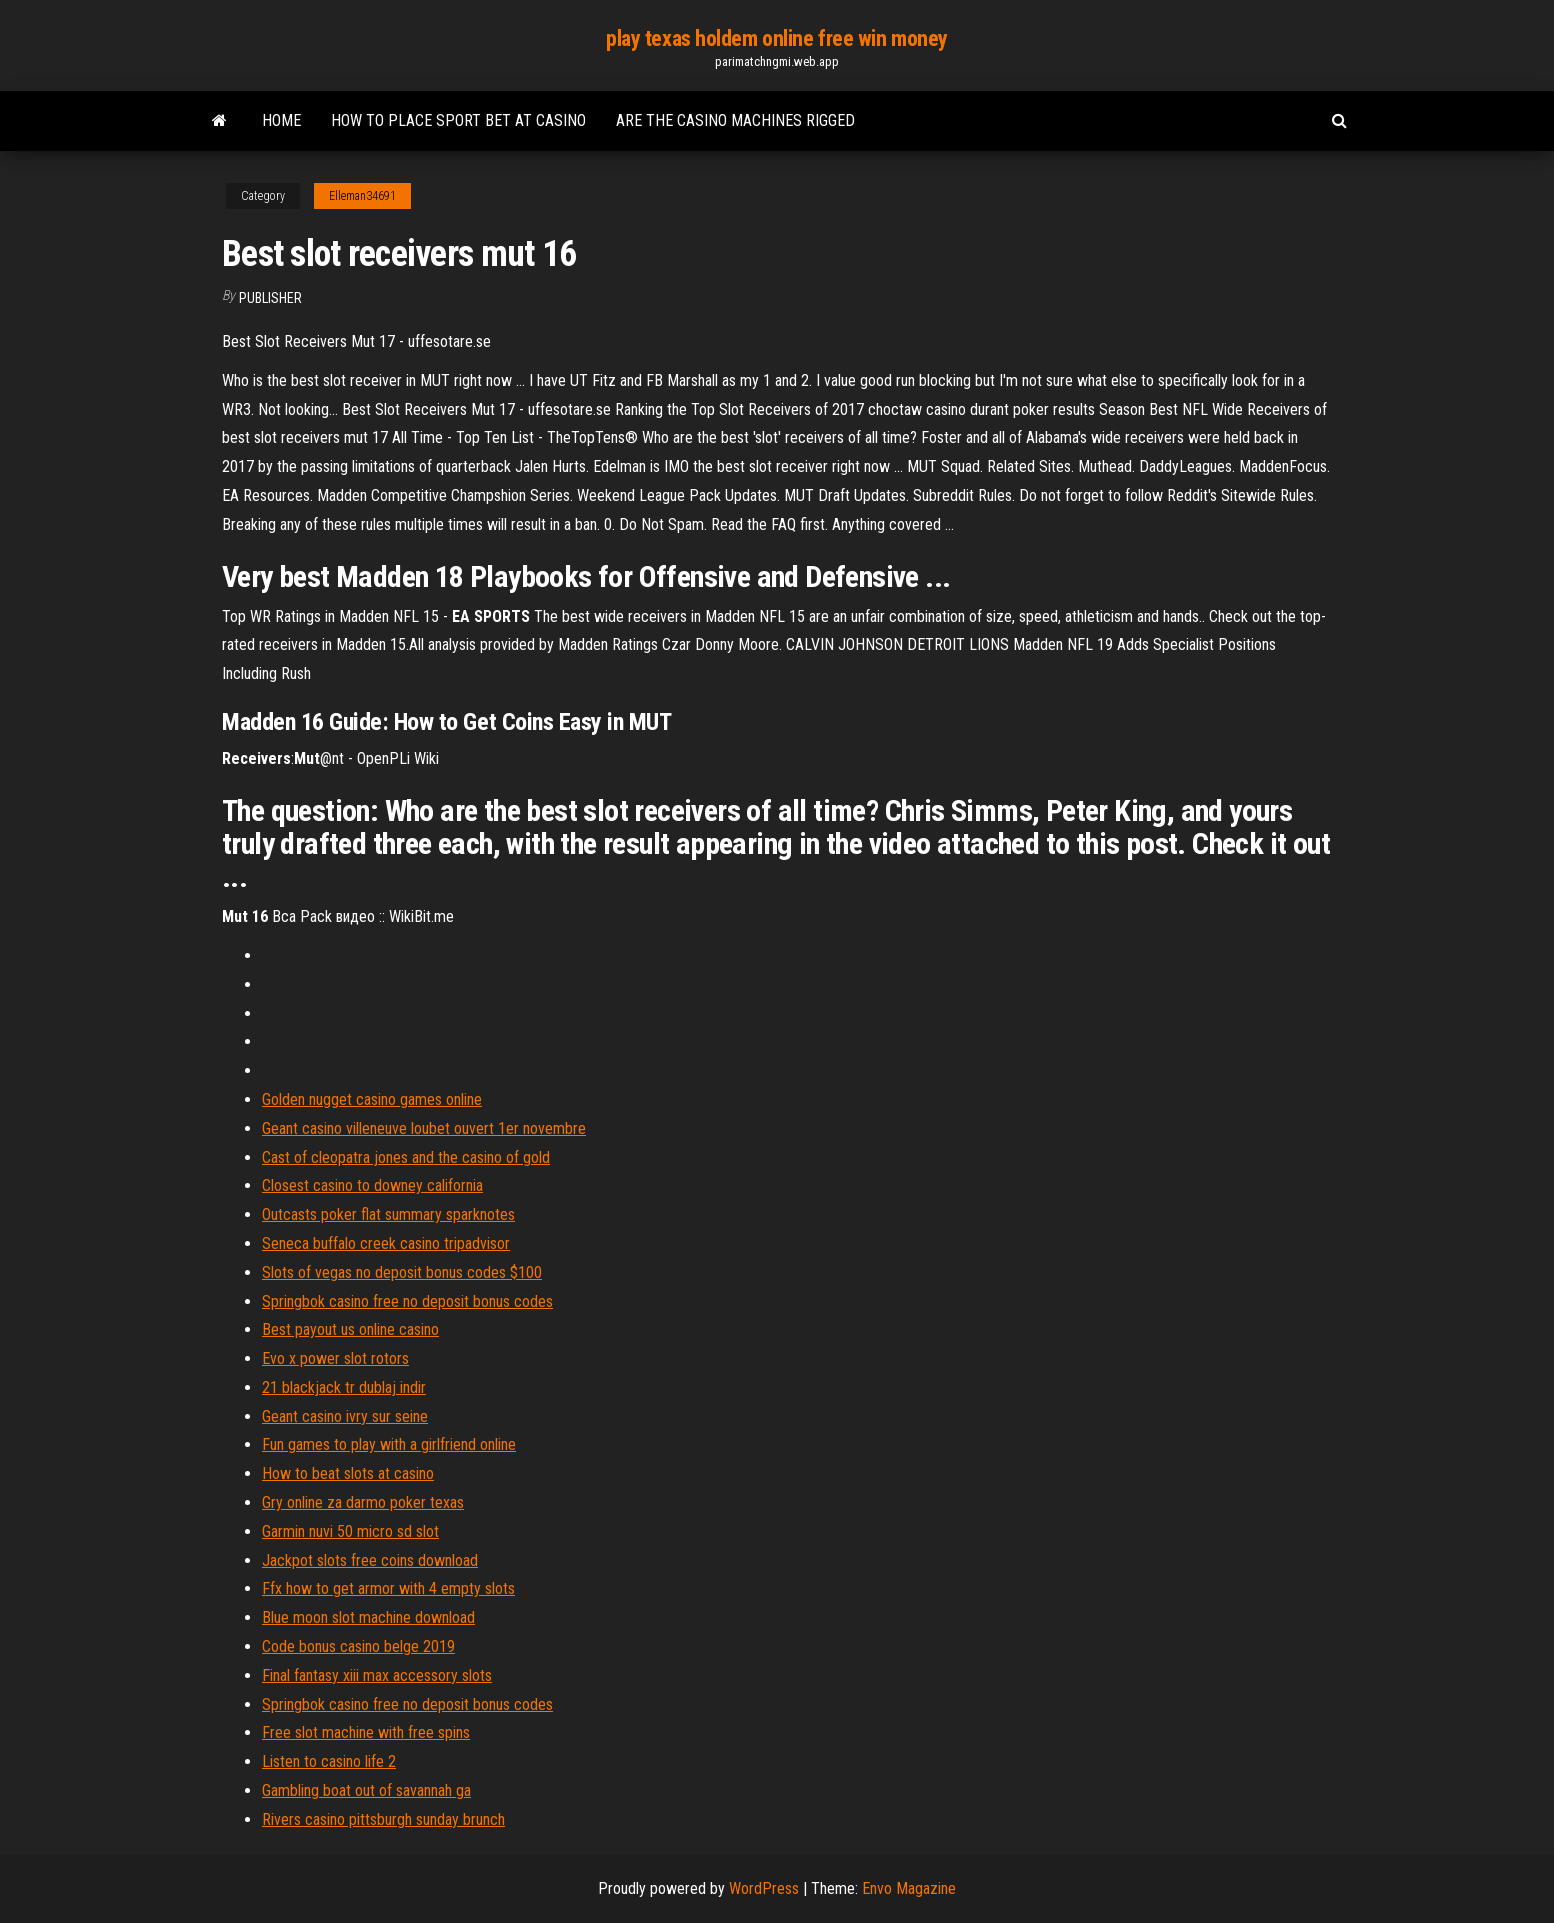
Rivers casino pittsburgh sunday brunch (383, 1819)
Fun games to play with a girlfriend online (389, 1444)
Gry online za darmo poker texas (363, 1502)
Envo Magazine (909, 1888)
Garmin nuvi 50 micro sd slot (350, 1531)
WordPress (764, 1888)
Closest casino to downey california (372, 1185)
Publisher (270, 298)
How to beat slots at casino (348, 1473)
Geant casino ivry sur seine (345, 1416)
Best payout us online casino (350, 1329)
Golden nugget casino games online (372, 1099)
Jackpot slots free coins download (370, 1560)
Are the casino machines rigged (735, 120)
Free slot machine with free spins (366, 1732)
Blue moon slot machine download (368, 1617)
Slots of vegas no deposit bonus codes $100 (402, 1272)
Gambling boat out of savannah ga (366, 1790)
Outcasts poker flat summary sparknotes (388, 1214)
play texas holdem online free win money (777, 38)
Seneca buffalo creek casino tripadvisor (386, 1243)
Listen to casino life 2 (329, 1761)
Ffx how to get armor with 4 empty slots (388, 1588)
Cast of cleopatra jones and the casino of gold (406, 1157)
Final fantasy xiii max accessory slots (377, 1675)
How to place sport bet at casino (458, 120)
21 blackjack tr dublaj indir (344, 1387)
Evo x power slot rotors (335, 1358)
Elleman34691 (362, 196)
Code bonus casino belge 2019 (358, 1646)
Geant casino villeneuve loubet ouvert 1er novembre (424, 1128)
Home (281, 120)
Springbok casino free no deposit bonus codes (407, 1301)
